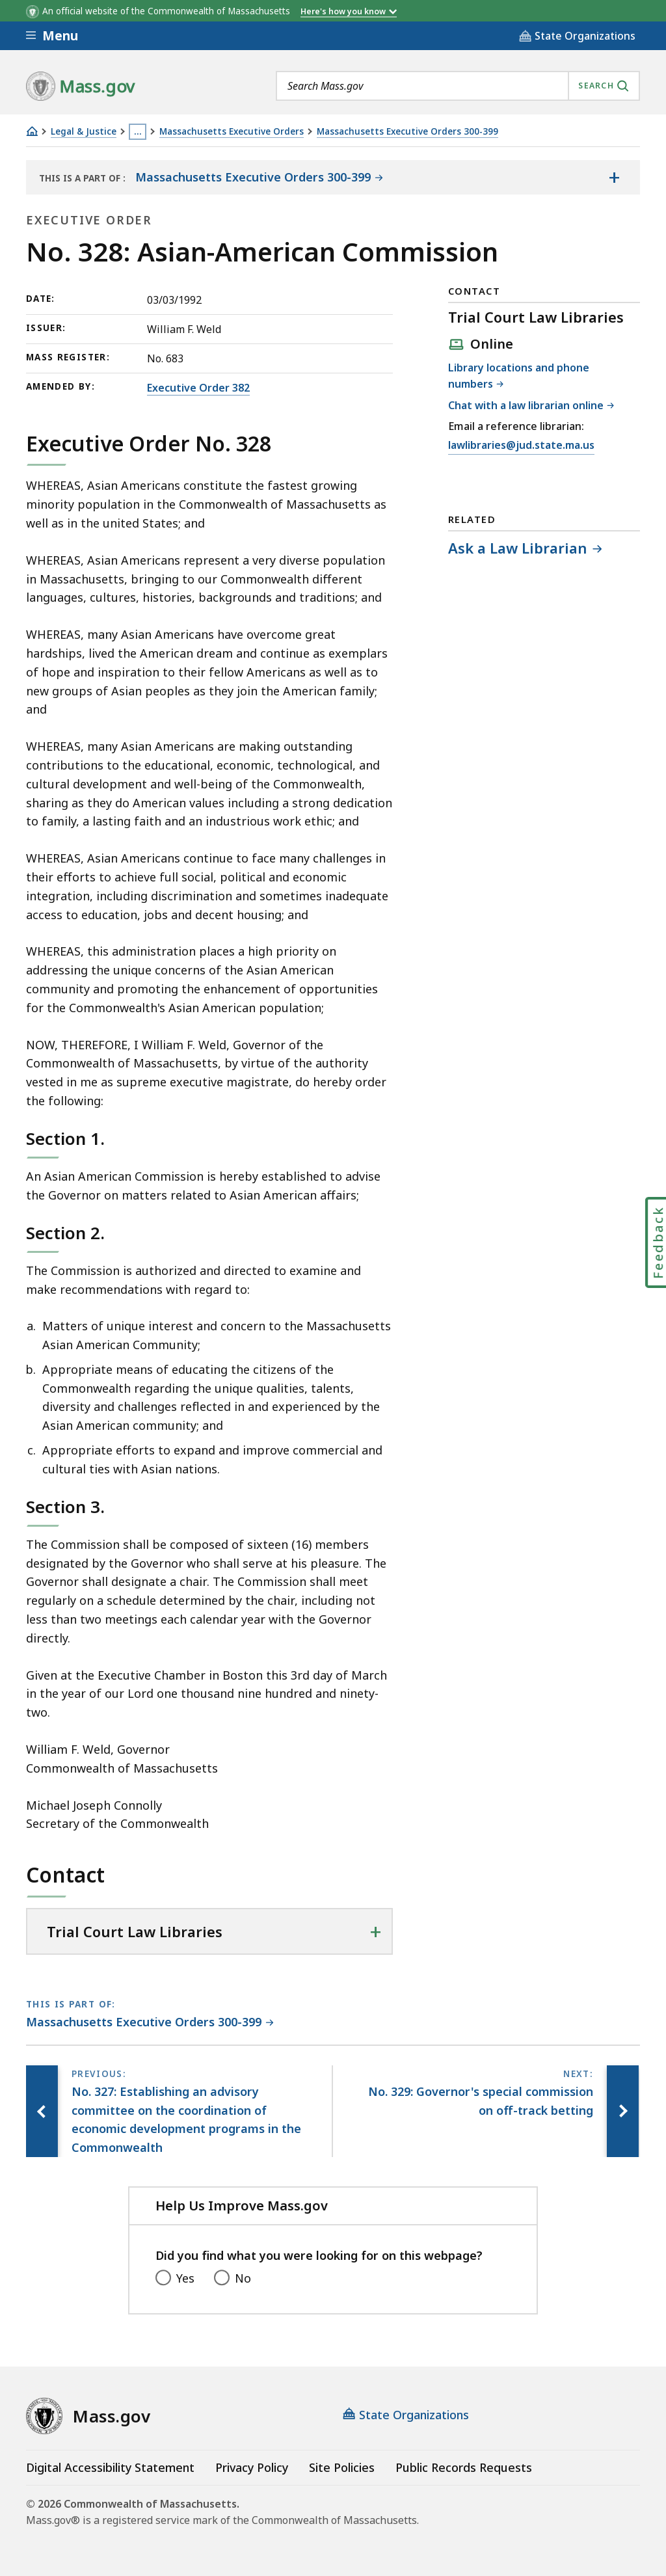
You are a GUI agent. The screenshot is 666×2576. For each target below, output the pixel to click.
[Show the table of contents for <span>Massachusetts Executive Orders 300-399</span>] (614, 178)
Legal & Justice (83, 131)
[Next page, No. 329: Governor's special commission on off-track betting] (622, 2111)
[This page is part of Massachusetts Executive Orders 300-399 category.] (150, 2023)
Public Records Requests (463, 2467)
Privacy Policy (251, 2467)
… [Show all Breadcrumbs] (138, 131)
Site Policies (342, 2467)
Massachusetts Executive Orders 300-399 (407, 131)
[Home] (32, 131)
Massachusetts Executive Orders (231, 131)
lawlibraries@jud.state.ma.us (521, 445)
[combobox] (458, 86)
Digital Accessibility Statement (110, 2467)
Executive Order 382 (198, 388)
